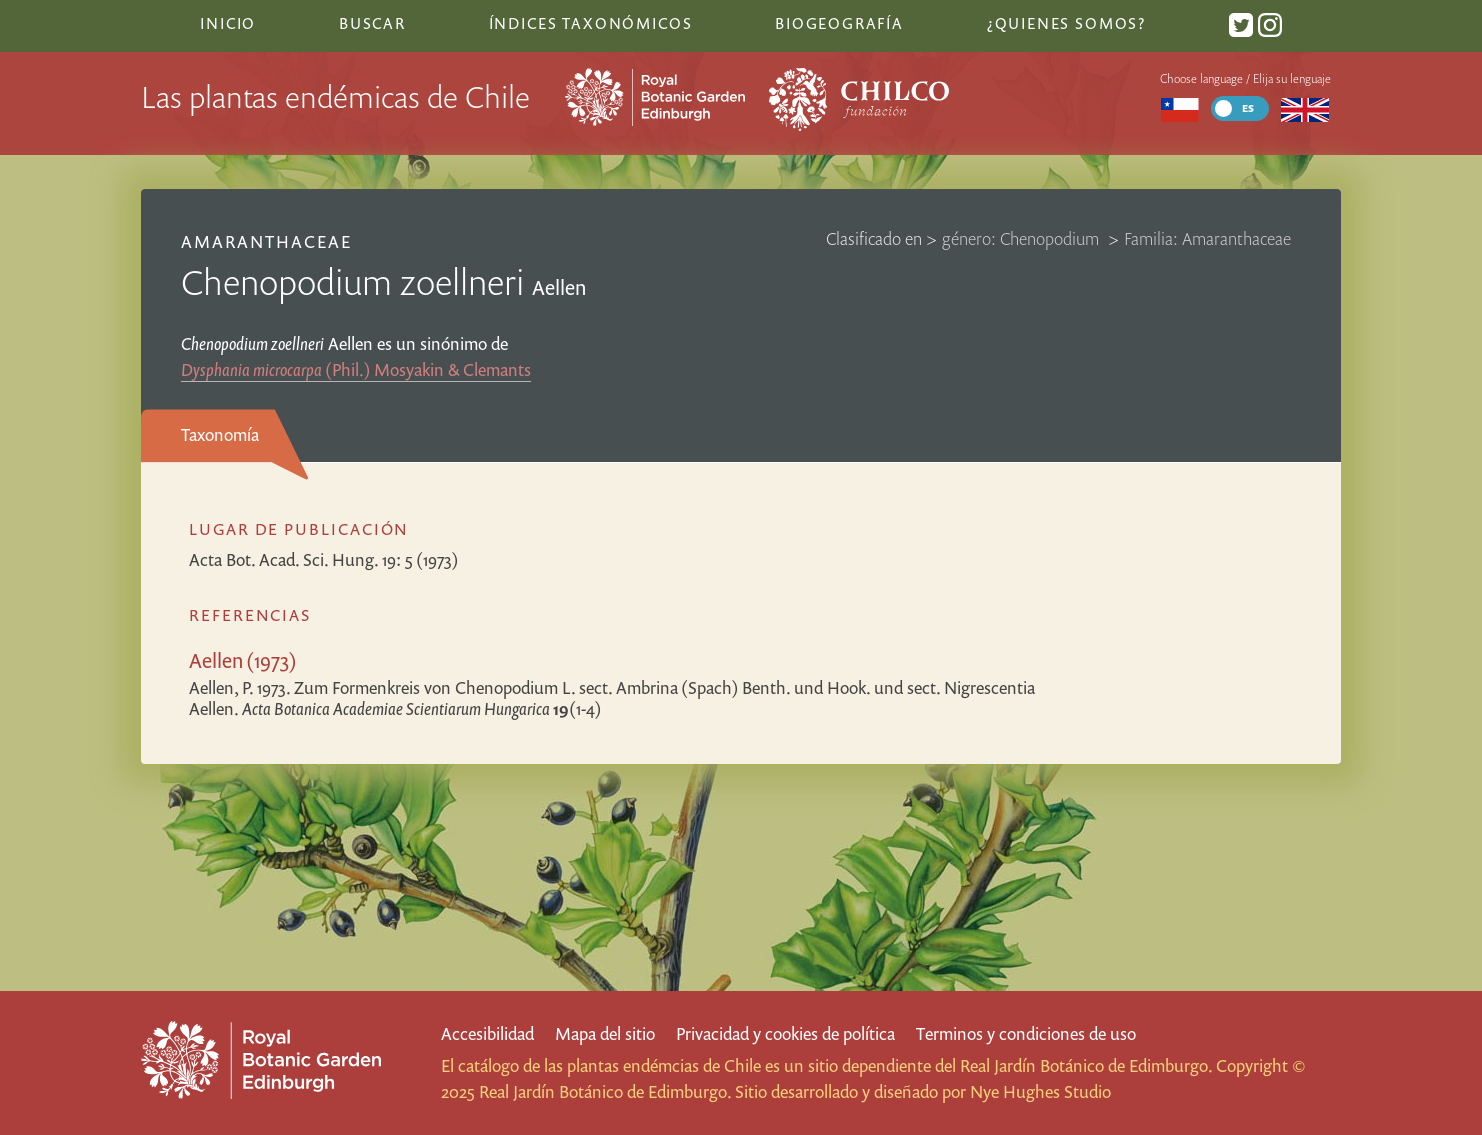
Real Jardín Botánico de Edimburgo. (1086, 1065)
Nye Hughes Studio (1040, 1091)
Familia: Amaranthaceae (1207, 238)
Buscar (372, 23)
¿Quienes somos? (1066, 23)
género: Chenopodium (1022, 238)
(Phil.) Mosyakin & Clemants (356, 369)
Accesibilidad (487, 1033)
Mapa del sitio (605, 1033)
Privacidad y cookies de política (785, 1033)
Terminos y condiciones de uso (1026, 1033)
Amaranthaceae (267, 241)
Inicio (228, 23)
